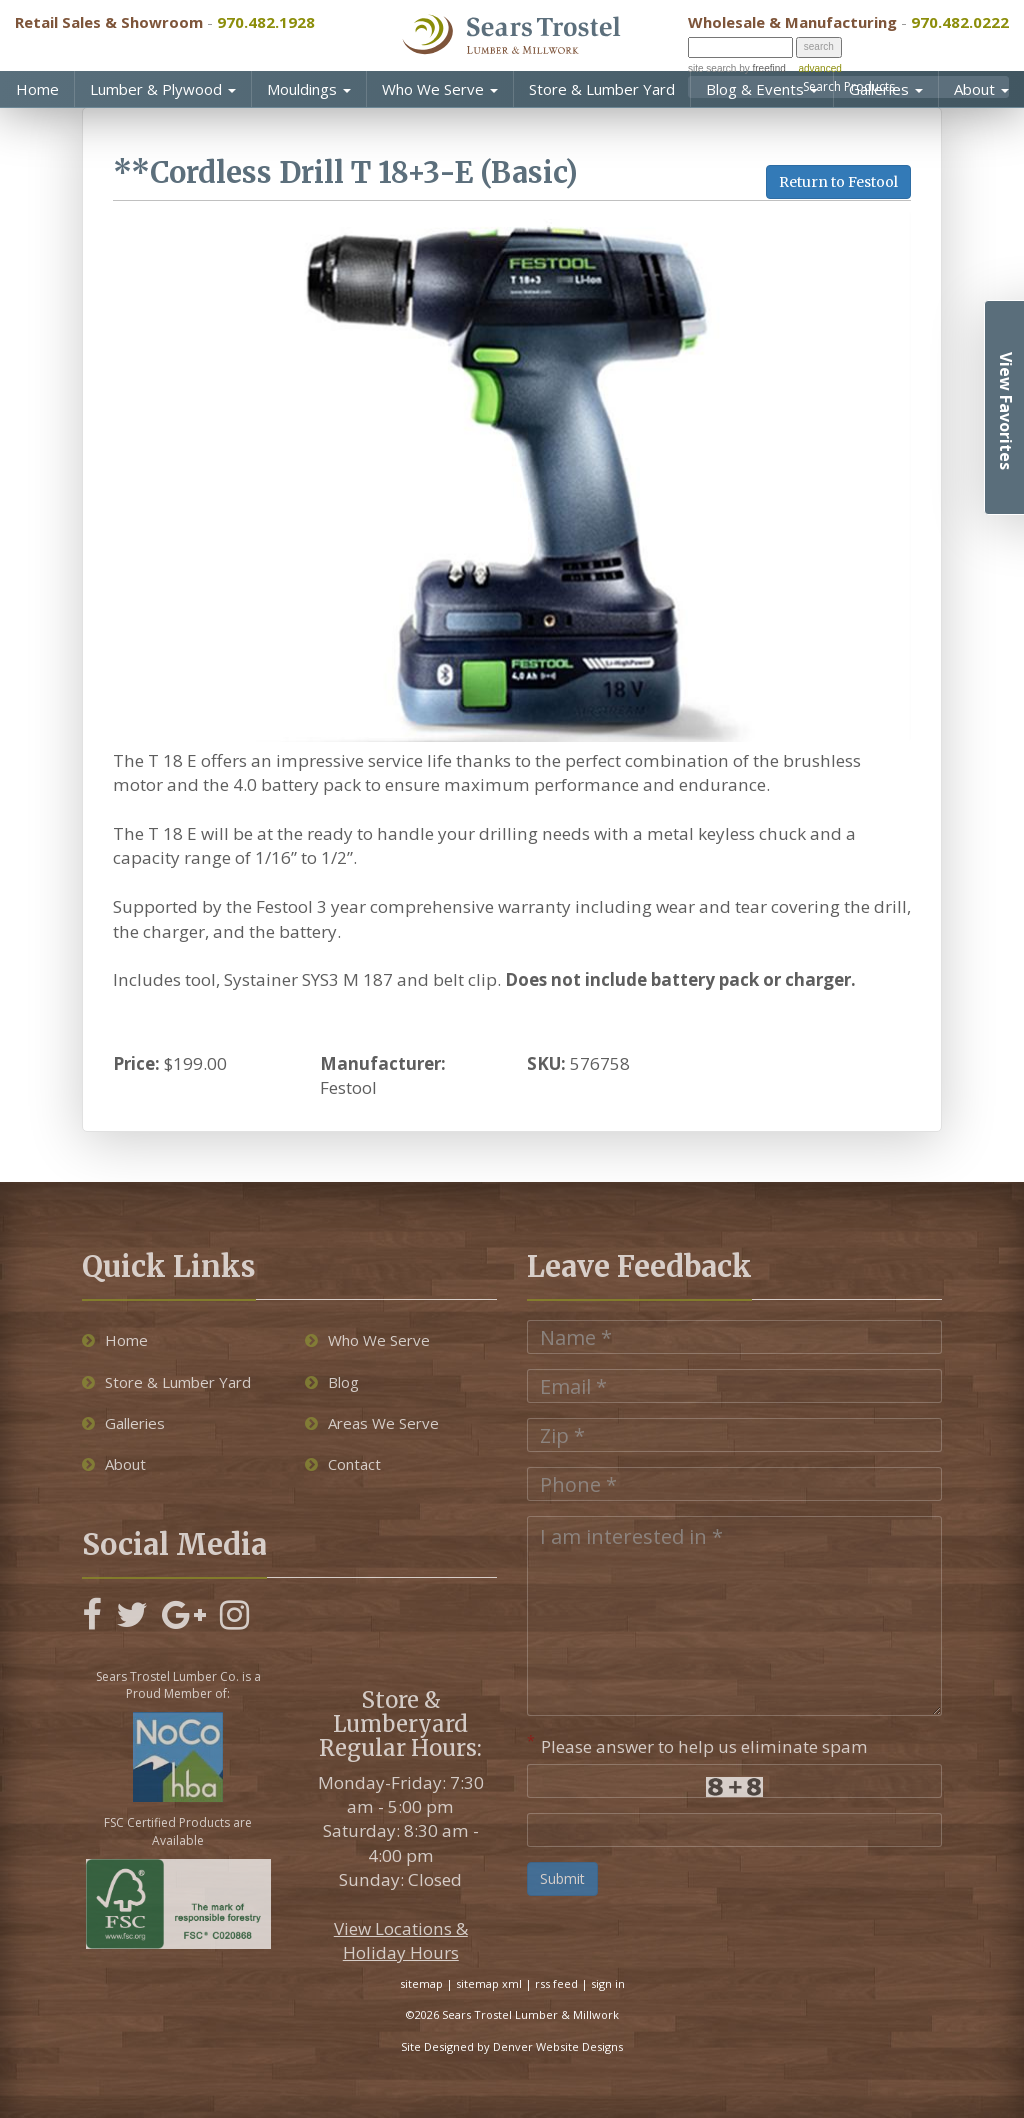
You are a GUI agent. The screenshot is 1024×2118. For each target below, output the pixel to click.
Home (37, 89)
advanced (819, 68)
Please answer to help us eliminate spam (697, 1744)
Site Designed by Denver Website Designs (512, 2046)
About (981, 89)
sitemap (421, 1983)
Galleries (886, 89)
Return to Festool (838, 182)
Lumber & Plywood (163, 89)
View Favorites (1006, 411)
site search (712, 68)
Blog (332, 1382)
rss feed (556, 1983)
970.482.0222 (960, 22)
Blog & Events (762, 89)
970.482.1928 (266, 22)
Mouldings (309, 89)
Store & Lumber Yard (602, 89)
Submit (562, 1878)
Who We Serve (440, 89)
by (760, 68)
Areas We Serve (372, 1423)
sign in (608, 1983)
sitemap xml (489, 1983)
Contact (343, 1464)
